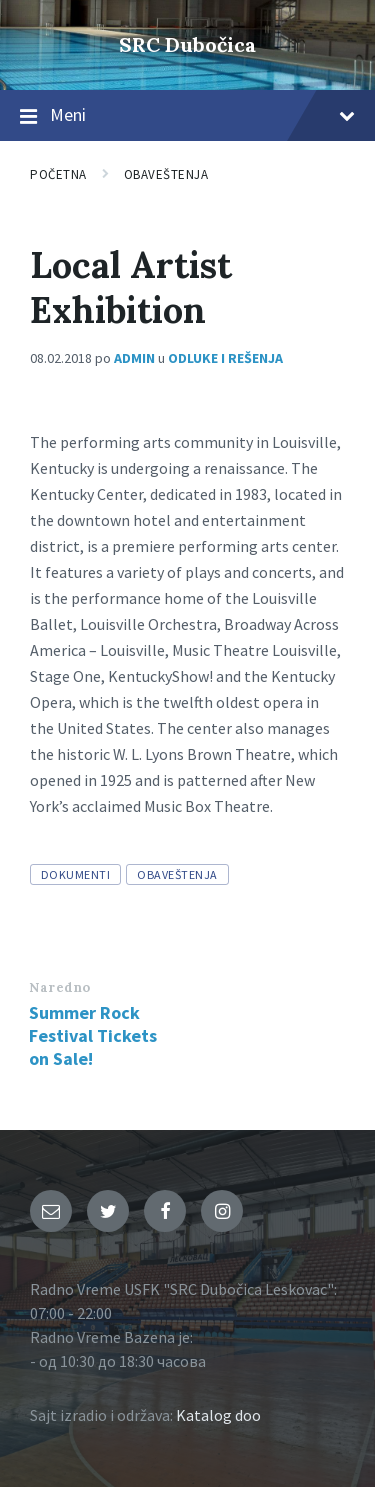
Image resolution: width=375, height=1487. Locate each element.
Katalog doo (218, 1415)
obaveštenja (177, 874)
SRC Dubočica (187, 44)
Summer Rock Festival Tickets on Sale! (93, 1035)
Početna (58, 174)
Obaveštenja (166, 174)
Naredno (60, 987)
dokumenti (75, 874)
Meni (187, 116)
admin (134, 358)
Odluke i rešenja (225, 358)
